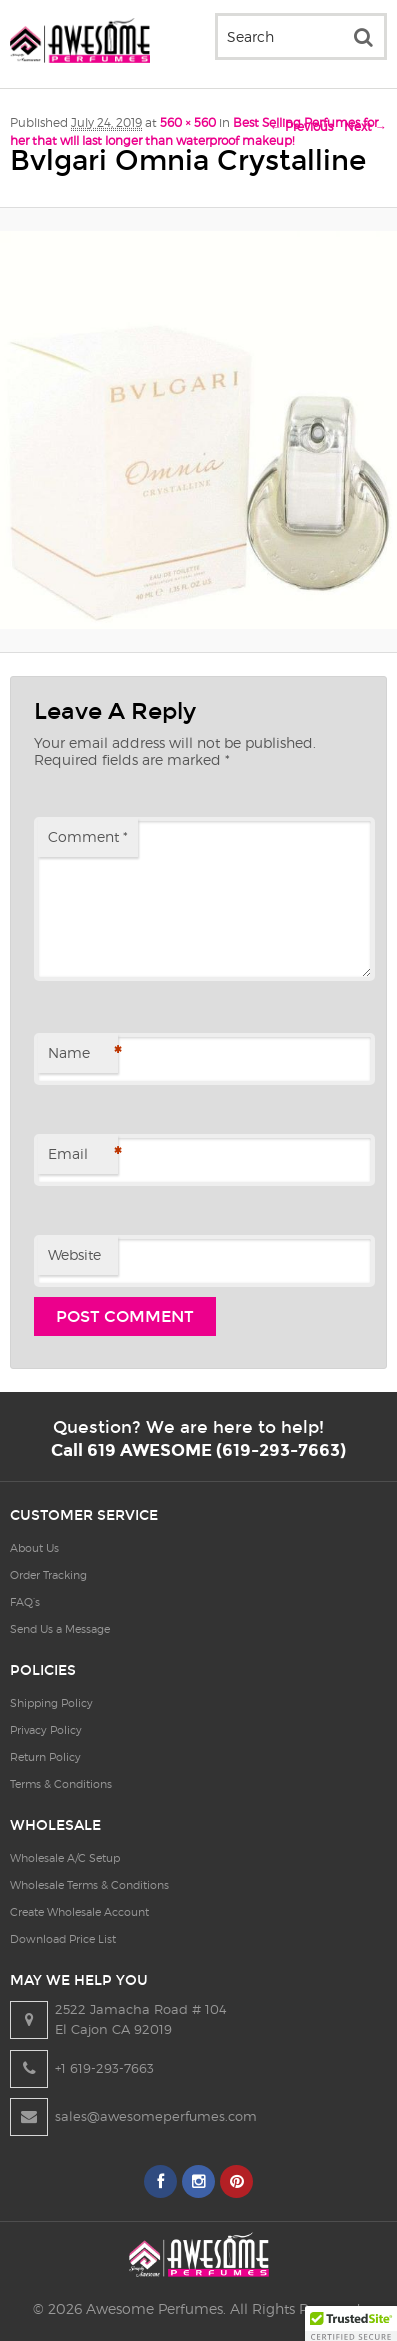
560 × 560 (188, 122)
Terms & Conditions (61, 1784)
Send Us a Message (60, 1629)
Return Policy (45, 1757)
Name (83, 1054)
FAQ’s (25, 1602)
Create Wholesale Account (79, 1912)
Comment (88, 836)
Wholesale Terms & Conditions (89, 1885)
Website (74, 1254)
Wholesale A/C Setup (65, 1858)
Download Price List (63, 1939)
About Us (34, 1548)
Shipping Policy (51, 1703)
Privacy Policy (46, 1730)
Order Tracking (48, 1575)
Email (83, 1155)
